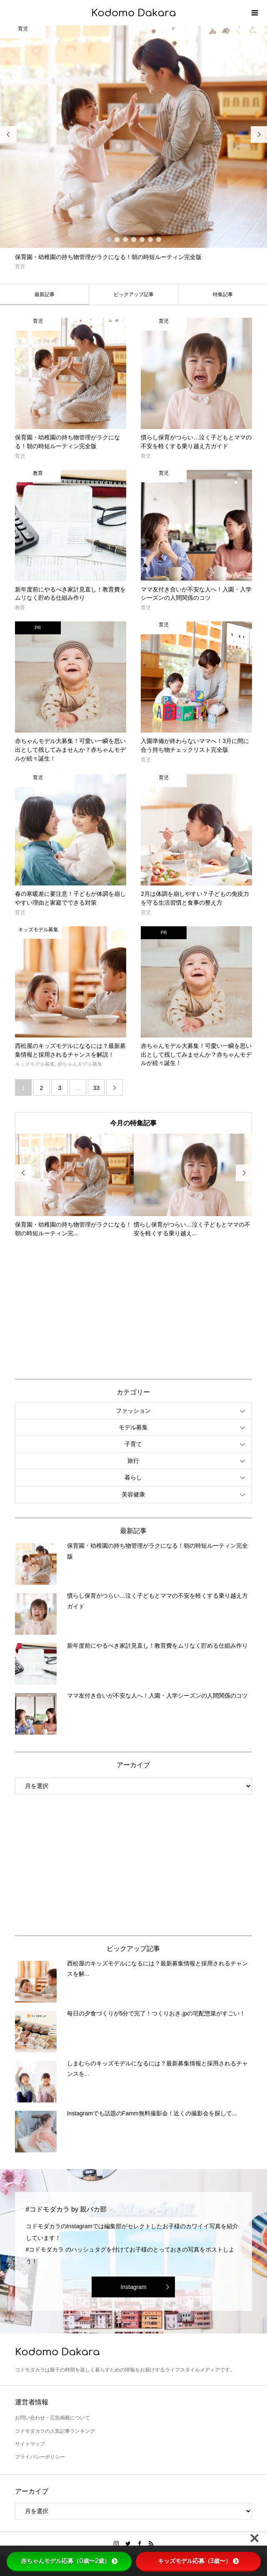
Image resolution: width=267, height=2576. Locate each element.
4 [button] (133, 239)
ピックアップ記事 (134, 294)
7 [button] (158, 239)
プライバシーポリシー (40, 2457)
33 (96, 1088)
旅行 (133, 1460)
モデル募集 (133, 1427)
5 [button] (142, 239)
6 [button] (150, 239)
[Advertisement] (77, 1306)
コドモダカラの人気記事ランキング (55, 2431)
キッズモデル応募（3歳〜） (198, 2561)
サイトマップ (30, 2444)
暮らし (133, 1477)
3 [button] (125, 239)
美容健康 (133, 1494)
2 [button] (117, 239)
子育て (133, 1444)
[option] (133, 148)
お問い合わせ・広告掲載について (52, 2418)
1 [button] (108, 239)
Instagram (133, 2287)
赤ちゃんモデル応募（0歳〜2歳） (69, 2561)
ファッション (133, 1410)
